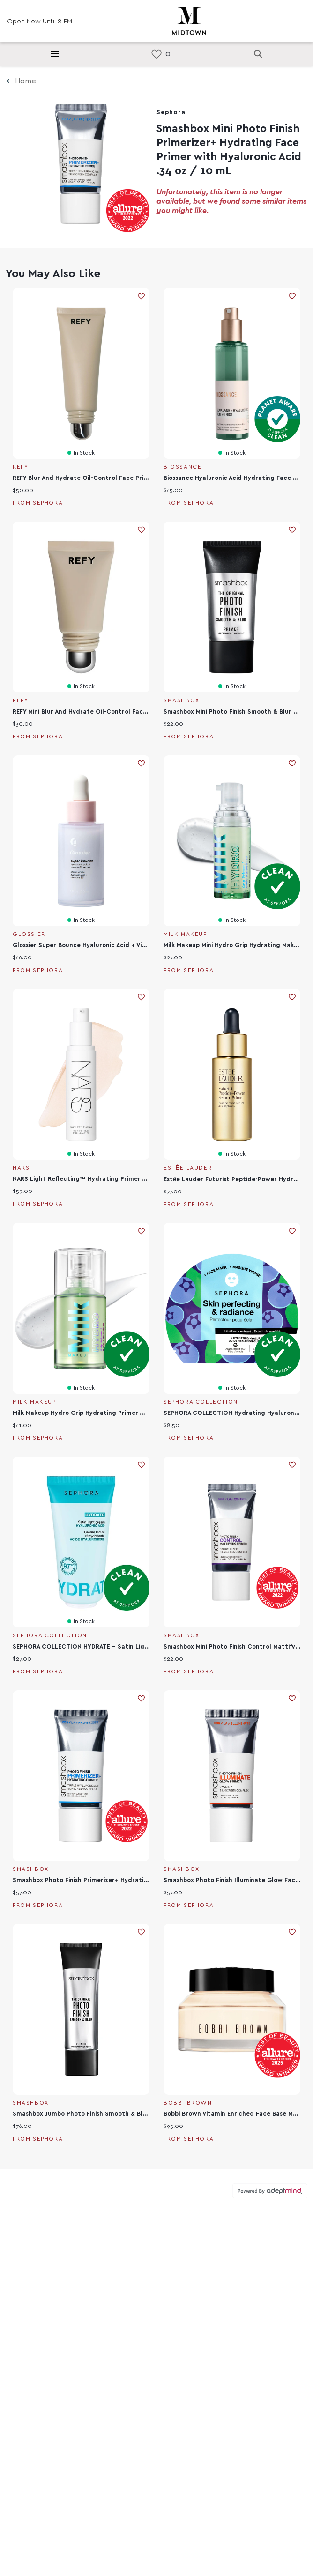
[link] (156, 54)
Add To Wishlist (141, 296)
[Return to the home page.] (189, 20)
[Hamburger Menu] (55, 54)
